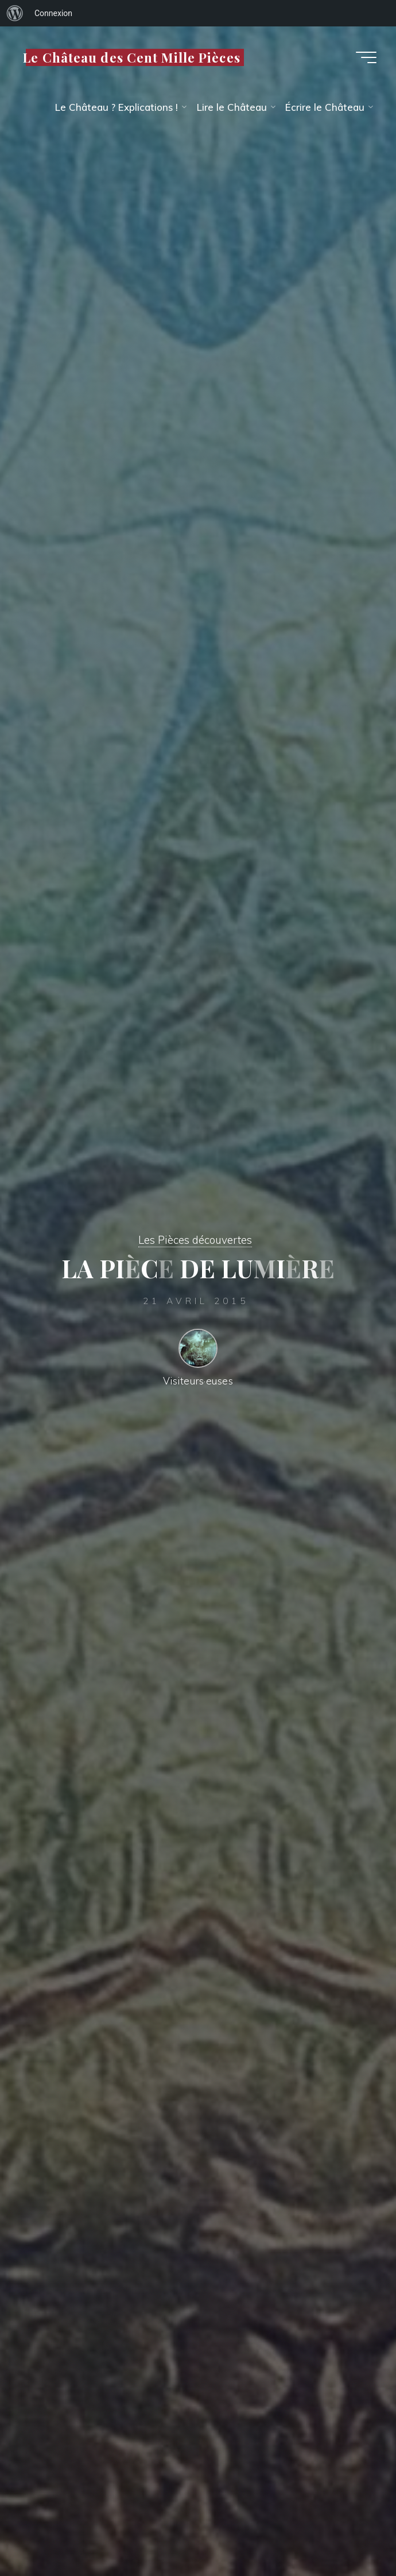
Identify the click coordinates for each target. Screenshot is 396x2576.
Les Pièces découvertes (195, 1240)
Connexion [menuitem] (53, 13)
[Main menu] (366, 57)
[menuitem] (15, 13)
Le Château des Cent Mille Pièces (131, 56)
